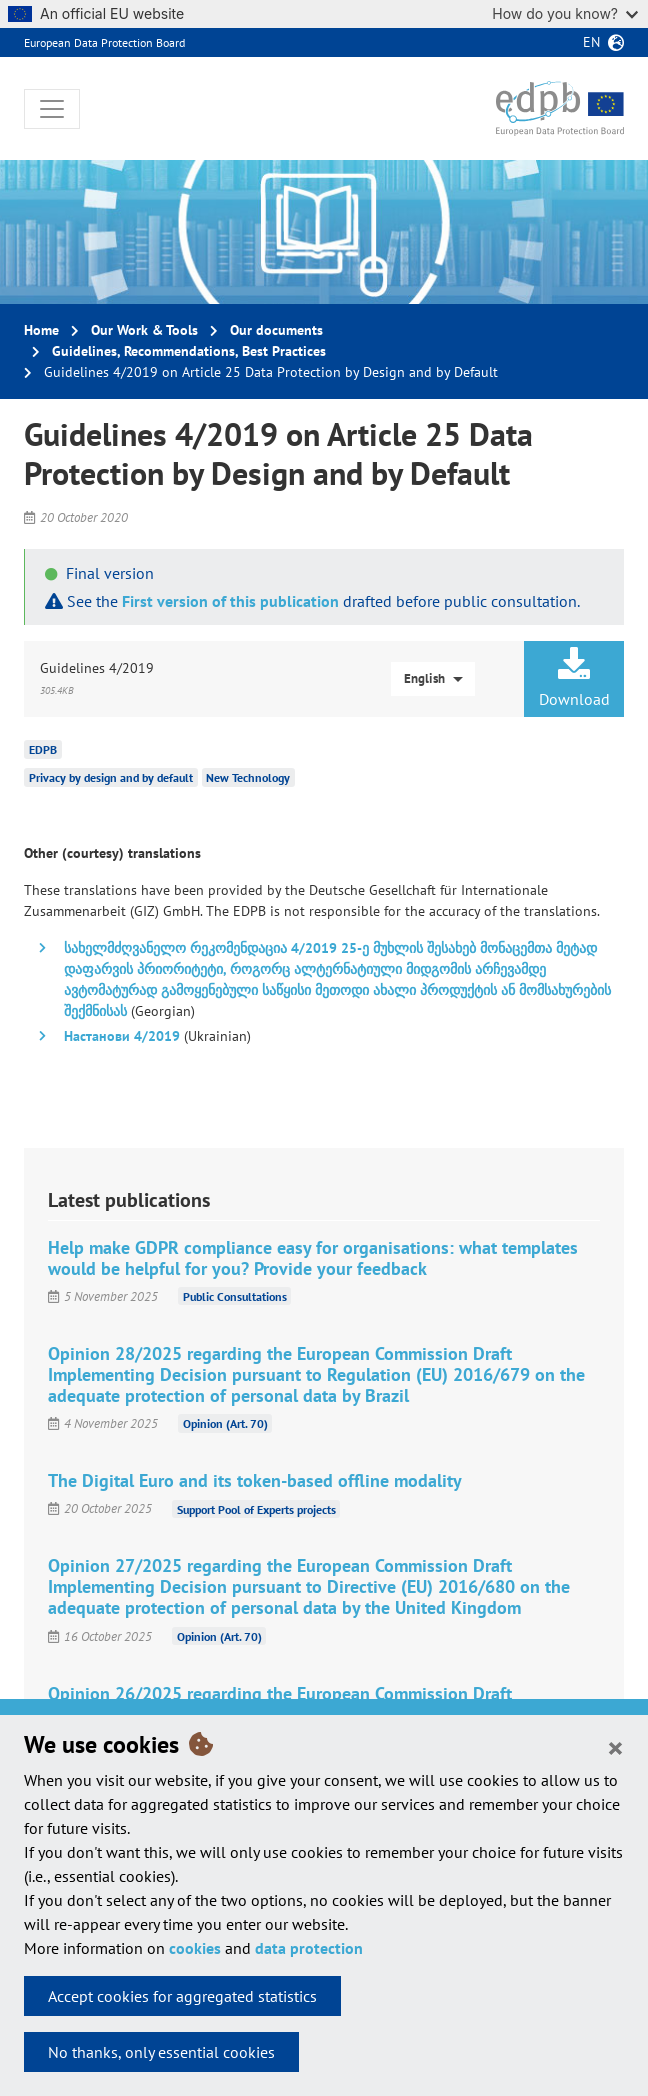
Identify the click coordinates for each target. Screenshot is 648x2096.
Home (41, 330)
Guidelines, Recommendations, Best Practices (189, 351)
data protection (309, 1948)
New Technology (248, 777)
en (591, 42)
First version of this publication (230, 601)
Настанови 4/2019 (122, 1036)
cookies (195, 1948)
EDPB (43, 749)
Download (574, 678)
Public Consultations (235, 1296)
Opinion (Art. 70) (225, 1423)
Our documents (276, 330)
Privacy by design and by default (111, 777)
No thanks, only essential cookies (161, 2052)
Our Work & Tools (144, 330)
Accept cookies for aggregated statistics (182, 1996)
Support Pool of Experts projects (256, 1508)
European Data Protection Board (104, 42)
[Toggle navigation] (52, 109)
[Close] (615, 1747)
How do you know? (565, 13)
